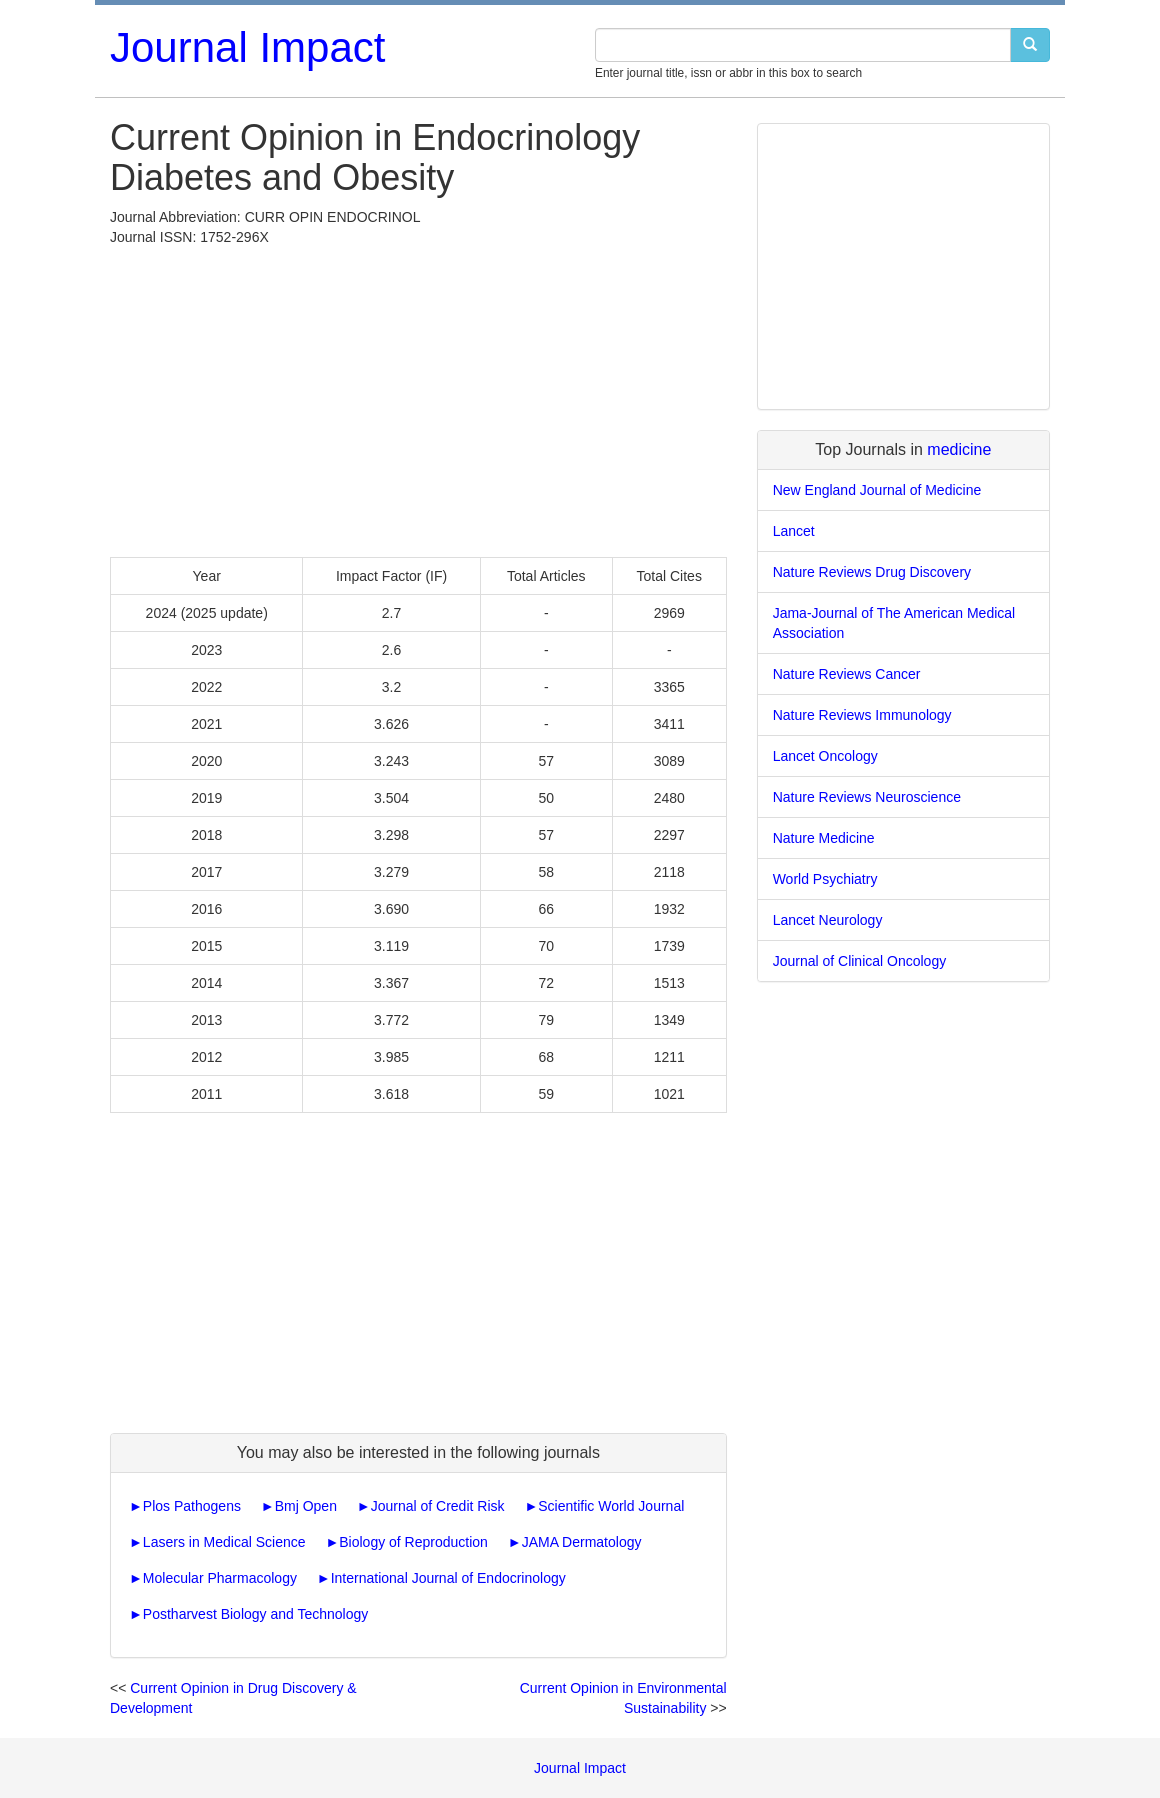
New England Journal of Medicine (877, 490)
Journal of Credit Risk (438, 1506)
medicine (959, 449)
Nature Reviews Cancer (847, 674)
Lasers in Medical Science (224, 1542)
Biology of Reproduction (413, 1542)
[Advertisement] (418, 397)
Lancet (794, 531)
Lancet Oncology (825, 756)
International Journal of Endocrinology (448, 1578)
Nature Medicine (824, 838)
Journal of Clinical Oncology (860, 961)
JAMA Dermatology (582, 1542)
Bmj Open (306, 1506)
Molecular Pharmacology (220, 1578)
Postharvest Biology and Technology (255, 1614)
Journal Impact (247, 47)
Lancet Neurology (828, 920)
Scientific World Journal (611, 1506)
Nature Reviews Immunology (862, 715)
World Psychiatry (825, 879)
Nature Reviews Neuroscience (867, 797)
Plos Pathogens (192, 1506)
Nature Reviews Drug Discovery (872, 572)
